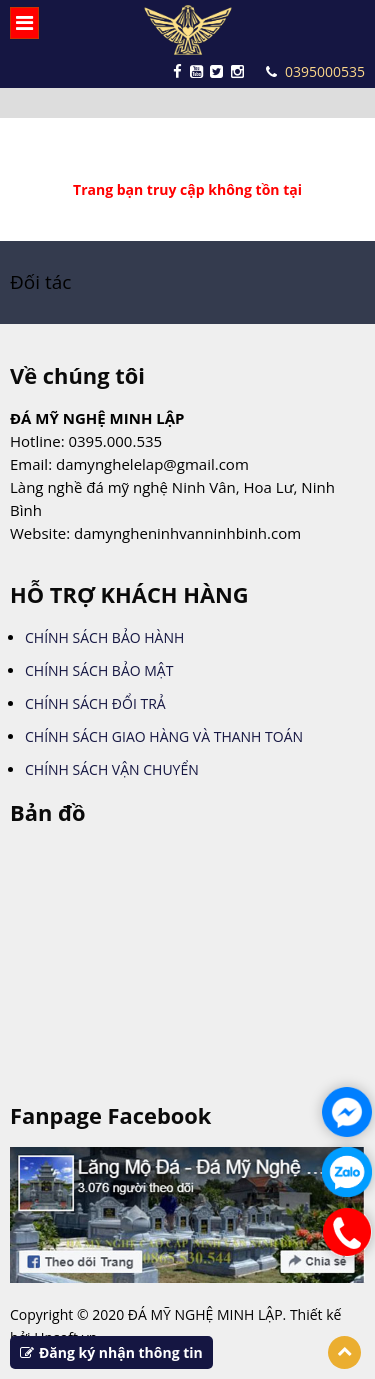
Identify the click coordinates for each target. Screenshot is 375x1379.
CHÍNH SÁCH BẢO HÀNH (104, 637)
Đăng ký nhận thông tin (111, 1352)
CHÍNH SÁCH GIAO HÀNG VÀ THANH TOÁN (164, 736)
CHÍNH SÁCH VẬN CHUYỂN (112, 769)
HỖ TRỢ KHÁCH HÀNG (129, 594)
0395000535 (315, 71)
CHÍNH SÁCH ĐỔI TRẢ (95, 703)
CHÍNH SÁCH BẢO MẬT (99, 670)
